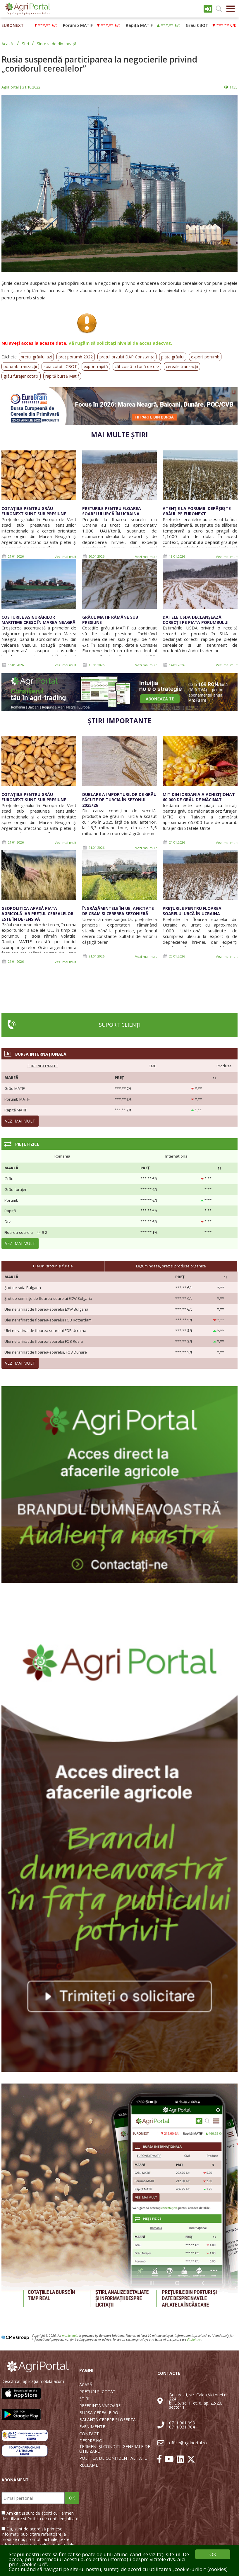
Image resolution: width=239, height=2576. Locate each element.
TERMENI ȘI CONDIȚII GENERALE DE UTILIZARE (114, 2449)
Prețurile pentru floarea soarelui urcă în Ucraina (111, 511)
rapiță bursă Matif (62, 376)
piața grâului (172, 357)
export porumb (205, 357)
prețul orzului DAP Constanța (126, 357)
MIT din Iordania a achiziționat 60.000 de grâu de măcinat (199, 797)
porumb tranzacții (20, 366)
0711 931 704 (182, 2427)
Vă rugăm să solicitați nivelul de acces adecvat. (120, 343)
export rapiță (96, 366)
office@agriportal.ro (188, 2442)
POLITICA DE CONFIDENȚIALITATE (113, 2458)
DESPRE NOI (91, 2440)
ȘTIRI (84, 2398)
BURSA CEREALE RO (98, 2412)
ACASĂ (85, 2384)
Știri (25, 43)
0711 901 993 (182, 2423)
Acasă (7, 43)
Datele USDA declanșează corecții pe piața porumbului (195, 619)
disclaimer (194, 2339)
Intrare (208, 9)
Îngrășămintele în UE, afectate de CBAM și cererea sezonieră (118, 910)
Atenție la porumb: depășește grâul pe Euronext (197, 511)
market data (70, 2336)
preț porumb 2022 (76, 357)
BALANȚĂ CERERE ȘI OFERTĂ (107, 2419)
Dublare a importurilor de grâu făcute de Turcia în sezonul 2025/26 (119, 800)
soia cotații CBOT (60, 366)
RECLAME (88, 2465)
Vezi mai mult (65, 556)
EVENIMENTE (92, 2426)
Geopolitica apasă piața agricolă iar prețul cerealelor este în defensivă (37, 913)
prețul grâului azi (36, 357)
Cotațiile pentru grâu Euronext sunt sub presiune (33, 511)
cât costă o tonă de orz (137, 366)
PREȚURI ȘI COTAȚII (98, 2391)
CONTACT (89, 2433)
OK (72, 2498)
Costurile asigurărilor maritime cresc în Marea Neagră (38, 619)
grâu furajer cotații (21, 376)
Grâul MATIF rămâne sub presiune (110, 619)
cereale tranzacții (182, 366)
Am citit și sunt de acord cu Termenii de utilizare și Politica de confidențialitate (39, 2515)
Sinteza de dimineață (56, 43)
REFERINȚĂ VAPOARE (100, 2405)
